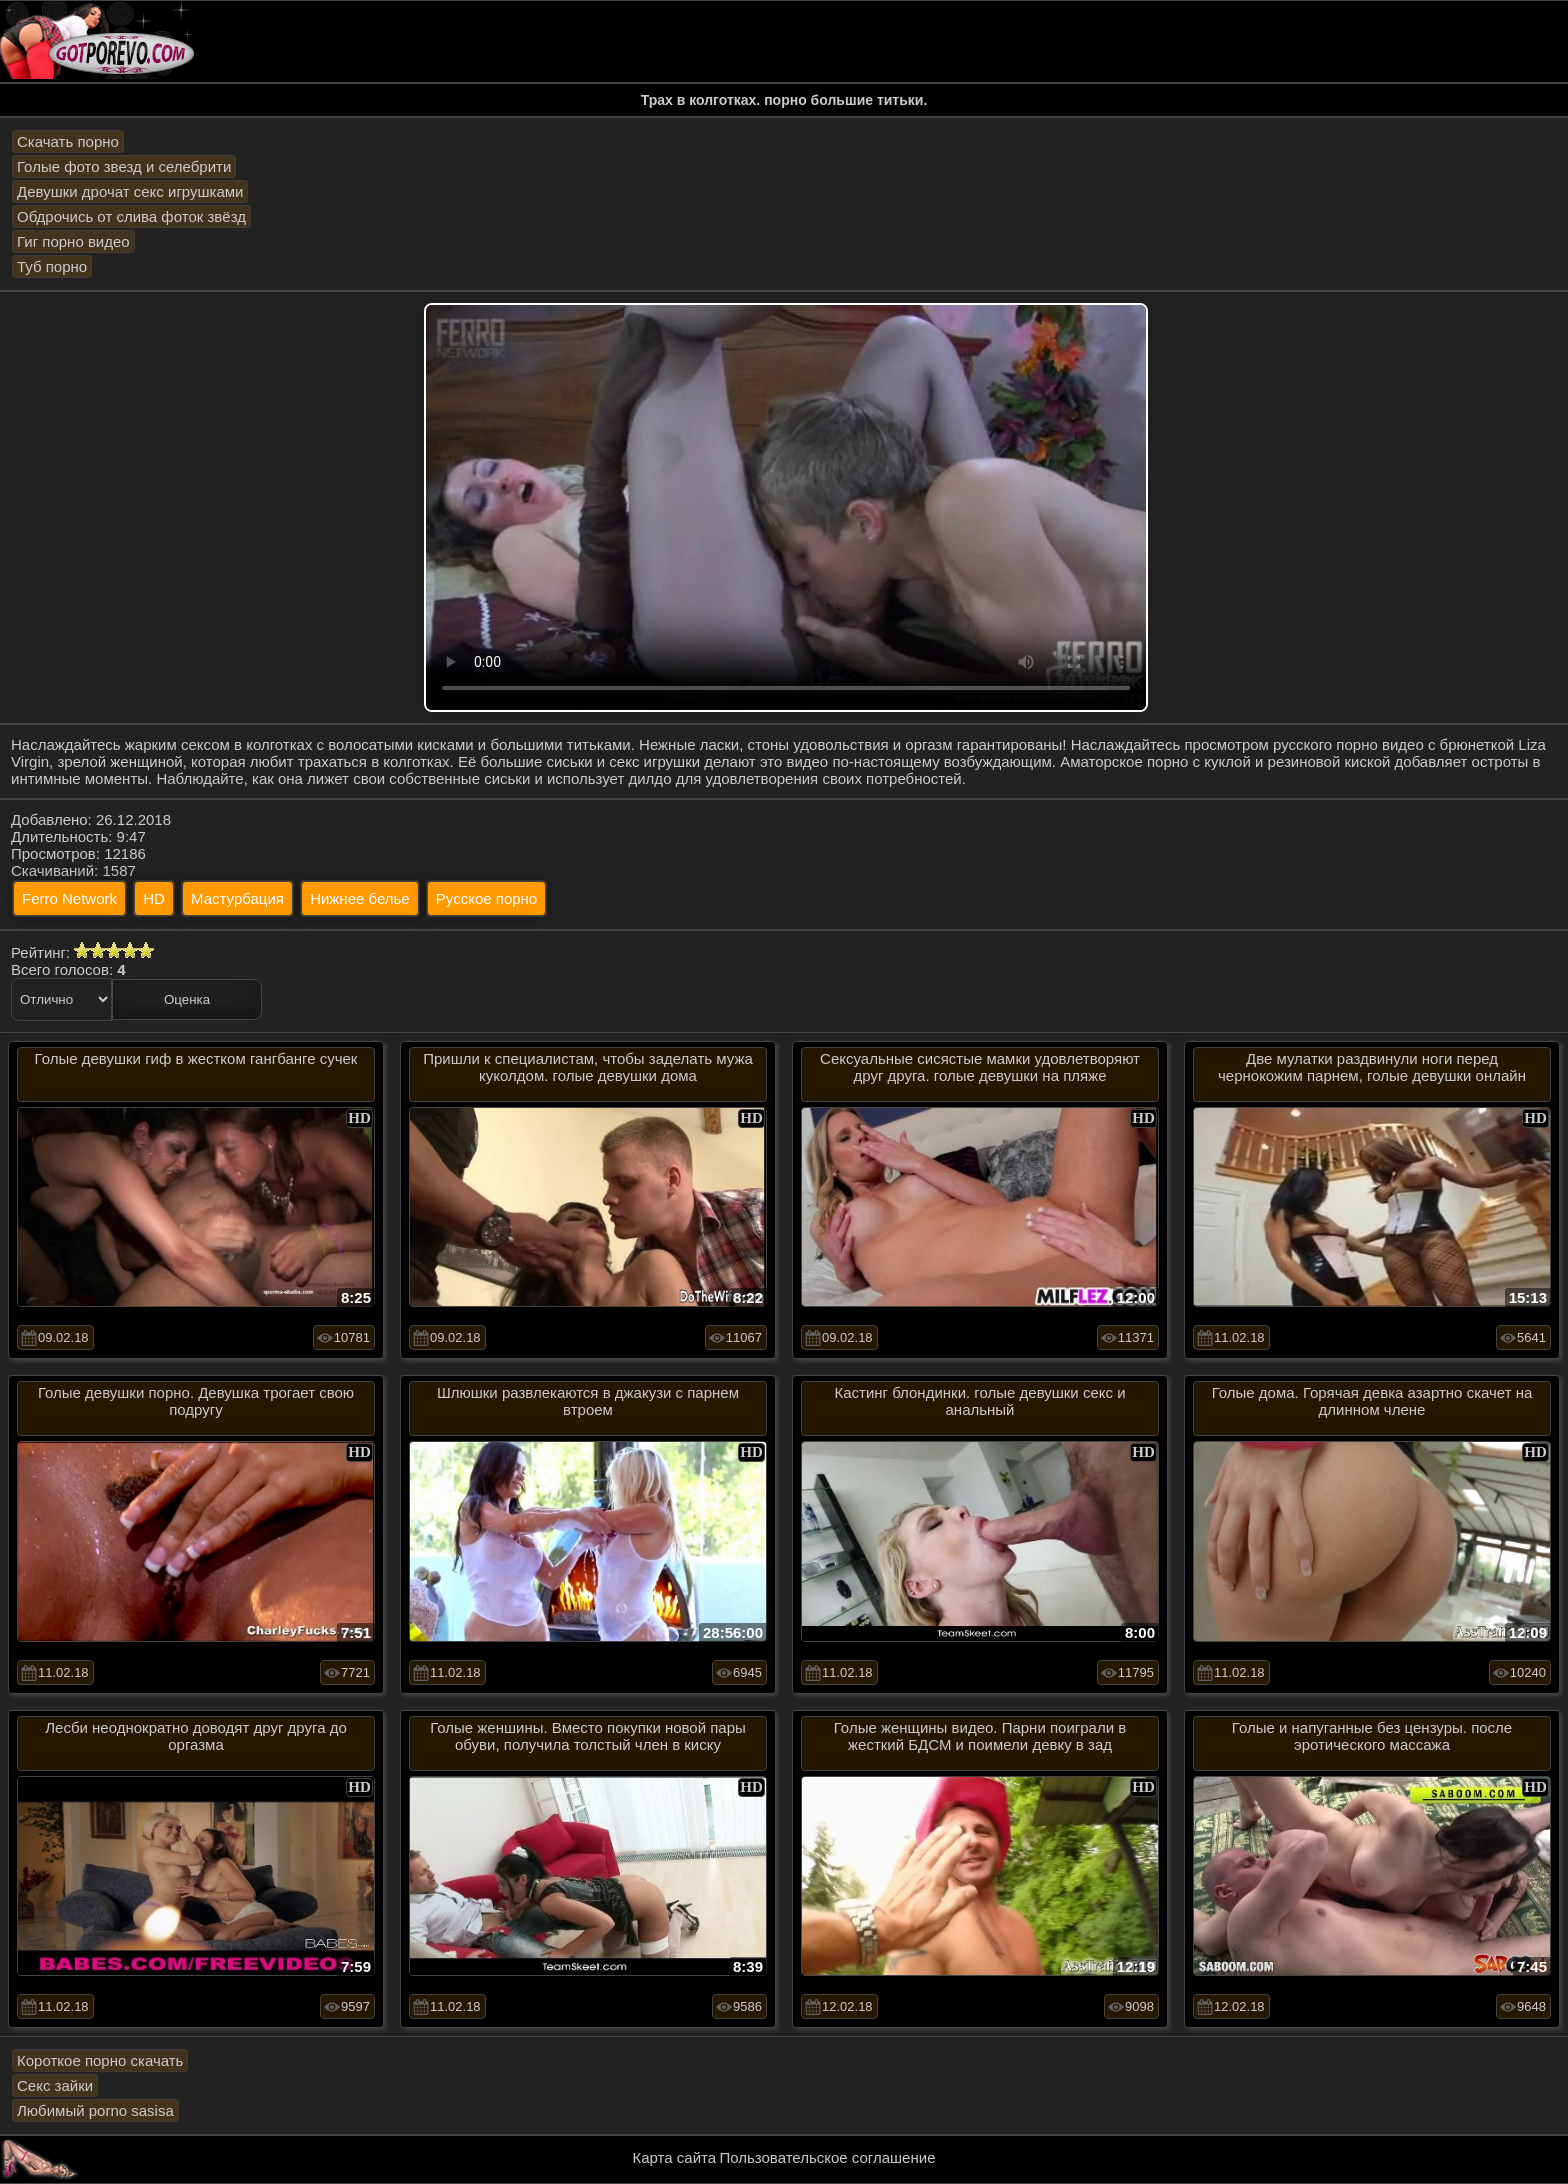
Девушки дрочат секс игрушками (130, 191)
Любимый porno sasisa (95, 2110)
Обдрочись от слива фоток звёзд (131, 216)
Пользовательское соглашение (827, 2157)
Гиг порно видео (73, 241)
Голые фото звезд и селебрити (124, 166)
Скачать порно (68, 141)
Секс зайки (55, 2085)
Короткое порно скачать (100, 2060)
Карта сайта (675, 2157)
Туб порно (52, 266)
